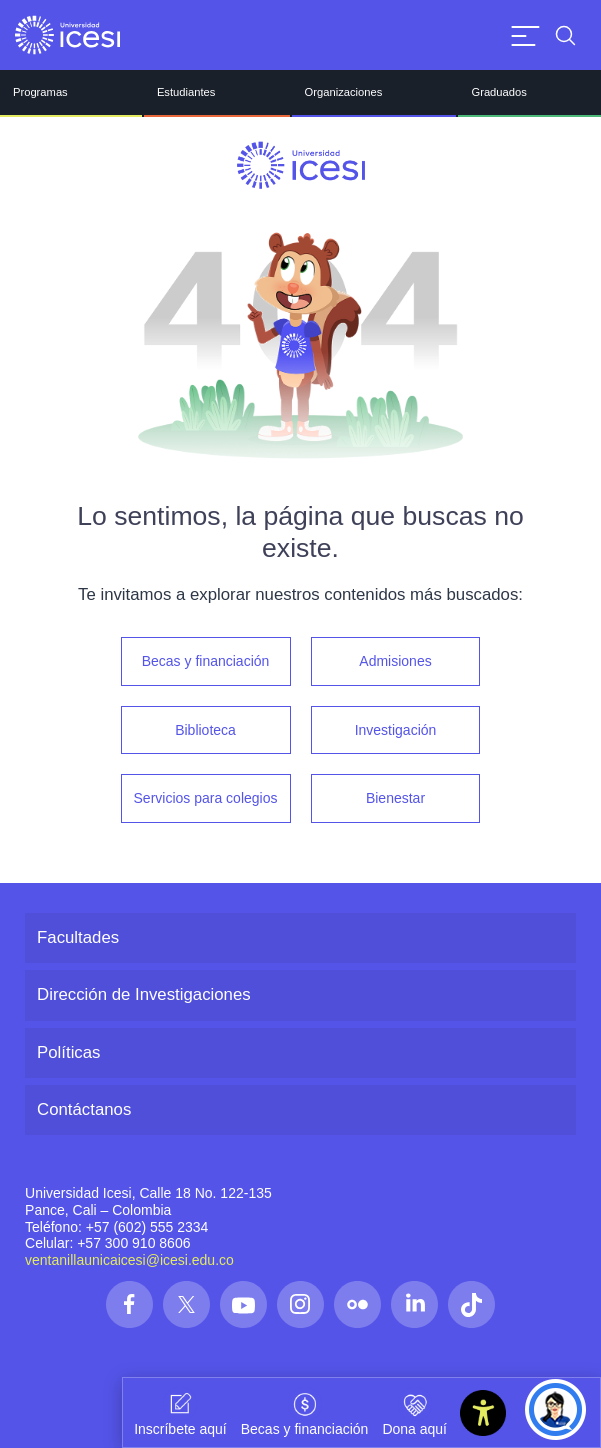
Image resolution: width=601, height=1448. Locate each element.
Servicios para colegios (206, 798)
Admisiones (395, 661)
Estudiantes (186, 92)
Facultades (78, 937)
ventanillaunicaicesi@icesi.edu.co (129, 1260)
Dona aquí (414, 1412)
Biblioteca (205, 730)
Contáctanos (84, 1109)
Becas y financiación (206, 661)
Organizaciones (344, 92)
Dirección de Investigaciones (144, 994)
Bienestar (395, 798)
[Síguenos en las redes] (129, 1304)
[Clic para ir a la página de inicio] (67, 35)
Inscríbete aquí (180, 1412)
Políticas (68, 1052)
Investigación (396, 730)
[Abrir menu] (525, 35)
